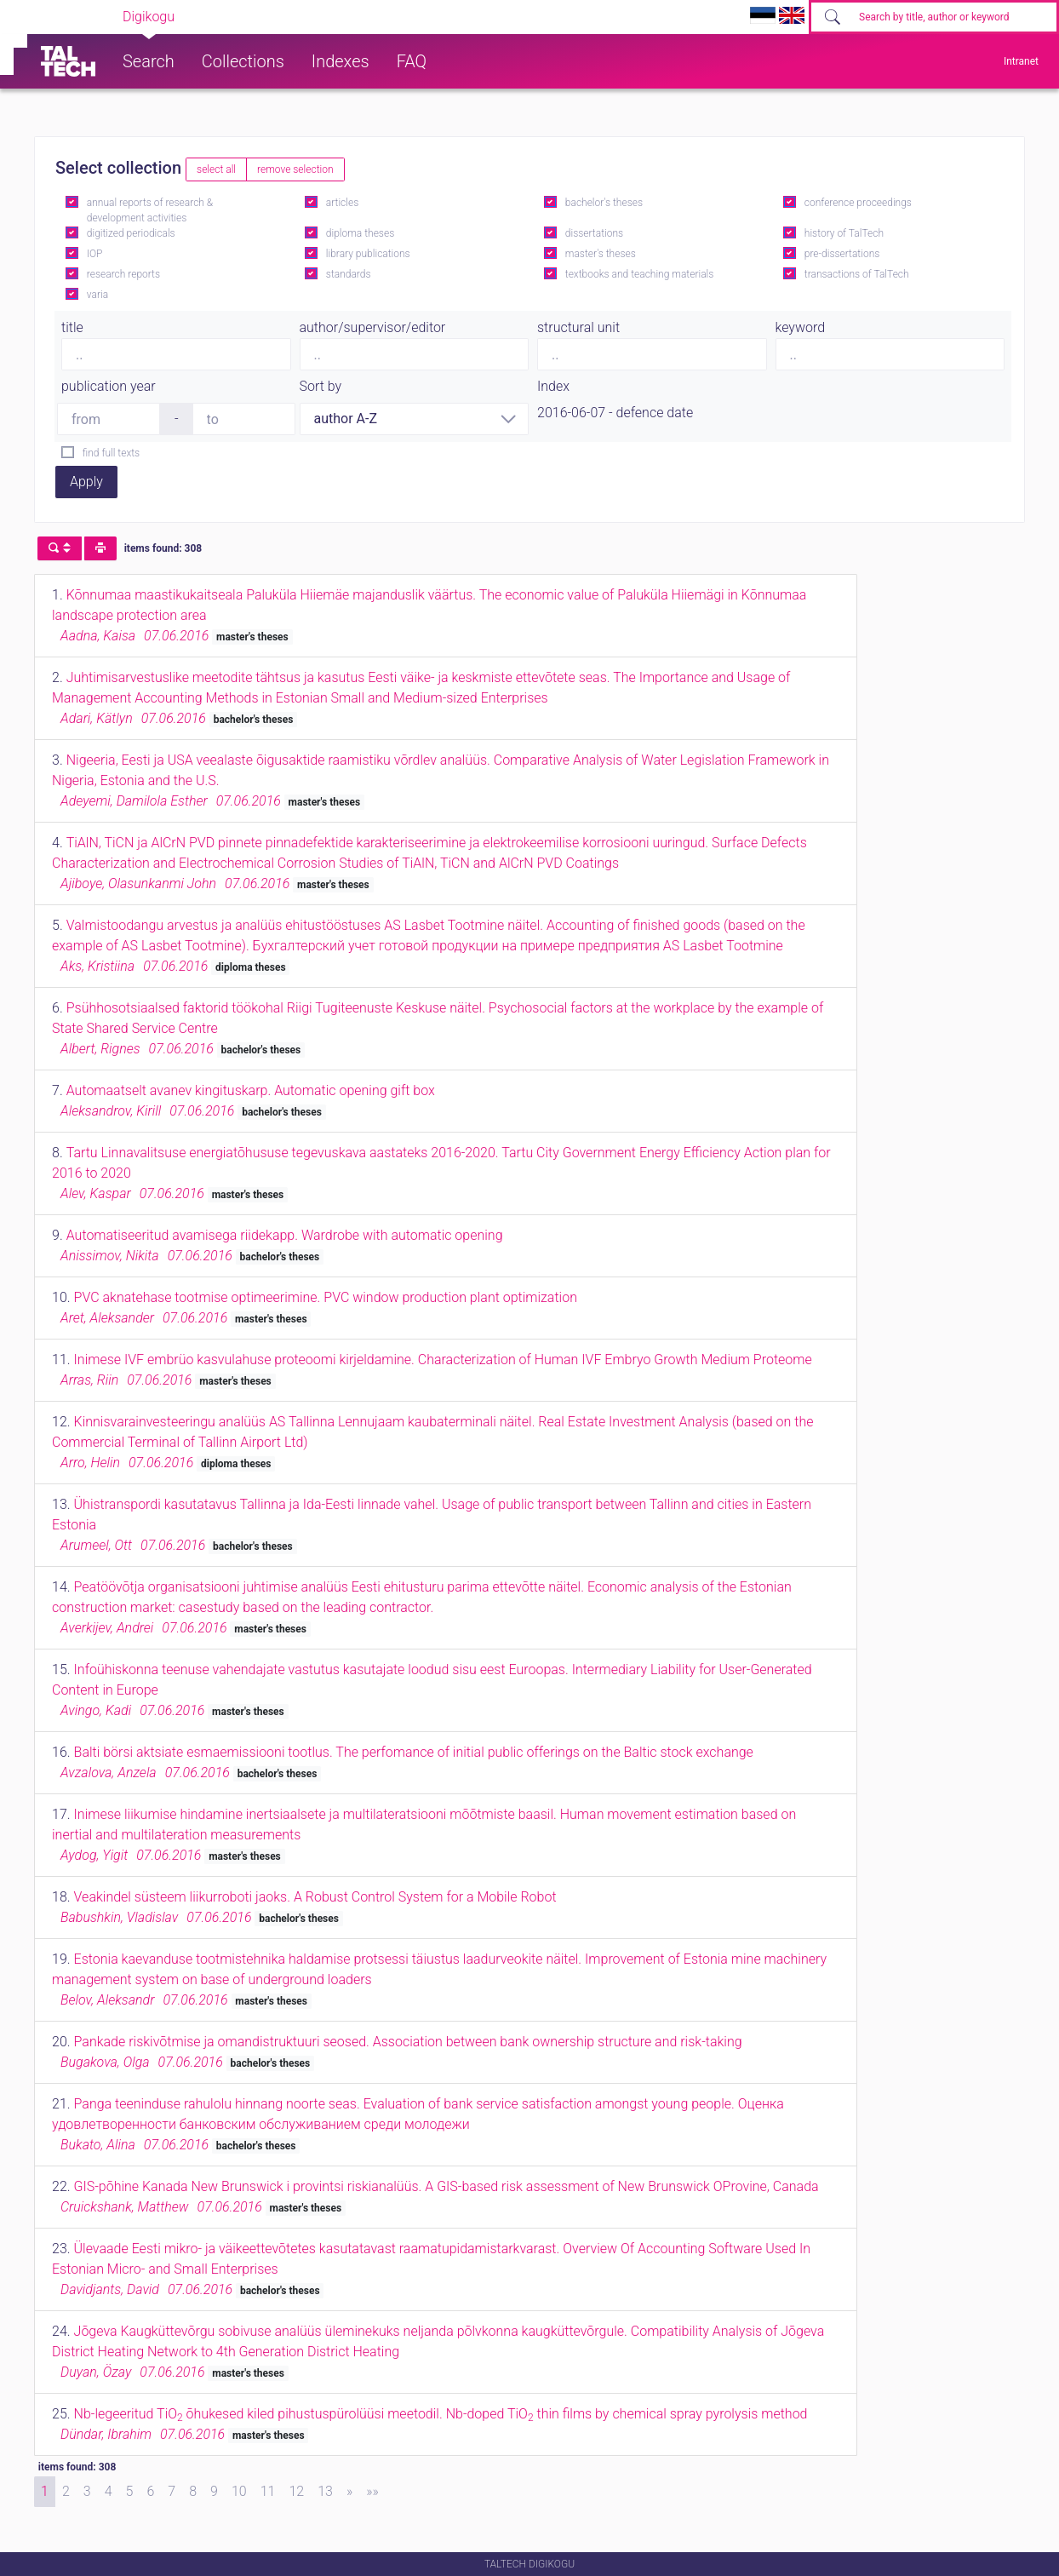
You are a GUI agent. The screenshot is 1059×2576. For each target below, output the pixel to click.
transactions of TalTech (856, 274)
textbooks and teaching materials (639, 274)
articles (342, 203)
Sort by (321, 386)
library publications (368, 254)
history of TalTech (844, 233)
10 (239, 2491)
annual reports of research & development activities (150, 210)
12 (296, 2491)
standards (348, 274)
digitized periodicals (131, 233)
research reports (123, 274)
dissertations (594, 233)
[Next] (349, 2491)
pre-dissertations (842, 254)
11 (268, 2491)
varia (97, 295)
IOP (95, 254)
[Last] (372, 2491)
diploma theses (360, 233)
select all (216, 169)
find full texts (111, 453)
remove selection (295, 169)
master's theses (600, 254)
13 (325, 2491)
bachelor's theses (604, 203)
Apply (86, 481)
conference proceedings (858, 203)
